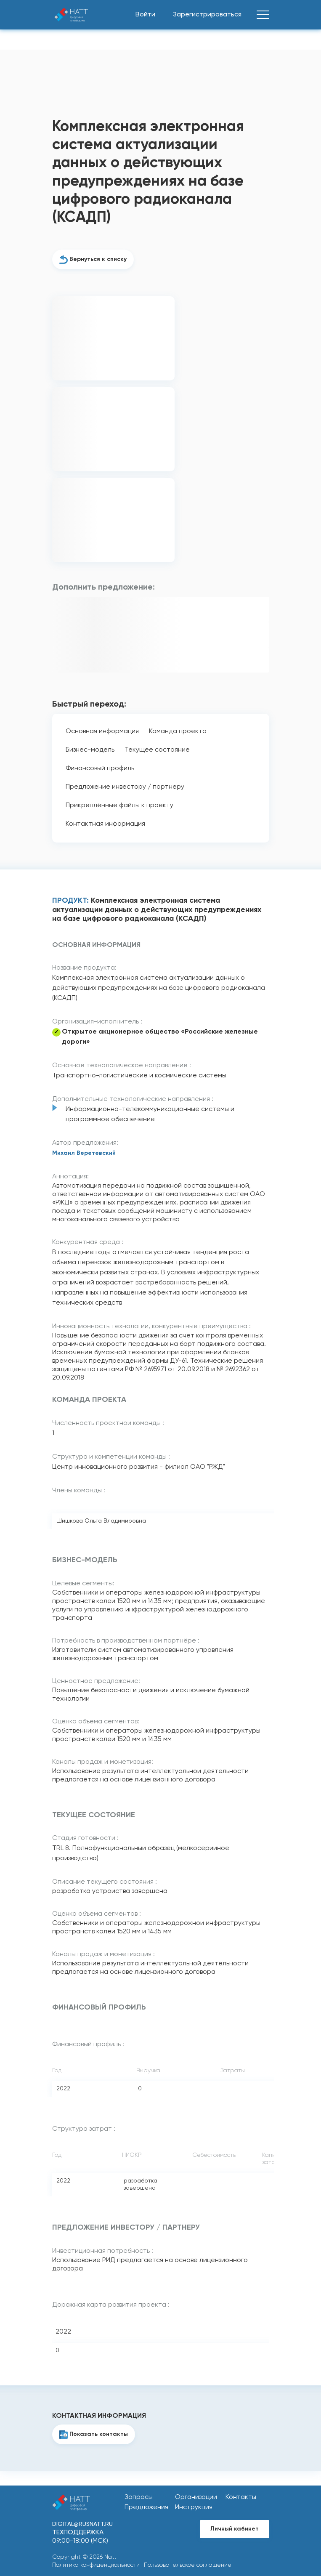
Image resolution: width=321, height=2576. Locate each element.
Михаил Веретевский (84, 1153)
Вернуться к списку (98, 259)
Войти (145, 14)
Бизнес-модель (90, 750)
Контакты (240, 2497)
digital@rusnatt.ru (82, 2524)
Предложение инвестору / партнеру (125, 787)
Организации (196, 2497)
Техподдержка (77, 2532)
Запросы (139, 2497)
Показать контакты (98, 2434)
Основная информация (102, 731)
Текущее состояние (157, 750)
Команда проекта (178, 731)
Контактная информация (105, 824)
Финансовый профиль (100, 768)
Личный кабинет (234, 2529)
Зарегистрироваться (207, 14)
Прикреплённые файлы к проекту (119, 805)
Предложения (146, 2507)
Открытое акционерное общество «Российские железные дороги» (160, 1037)
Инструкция (193, 2507)
